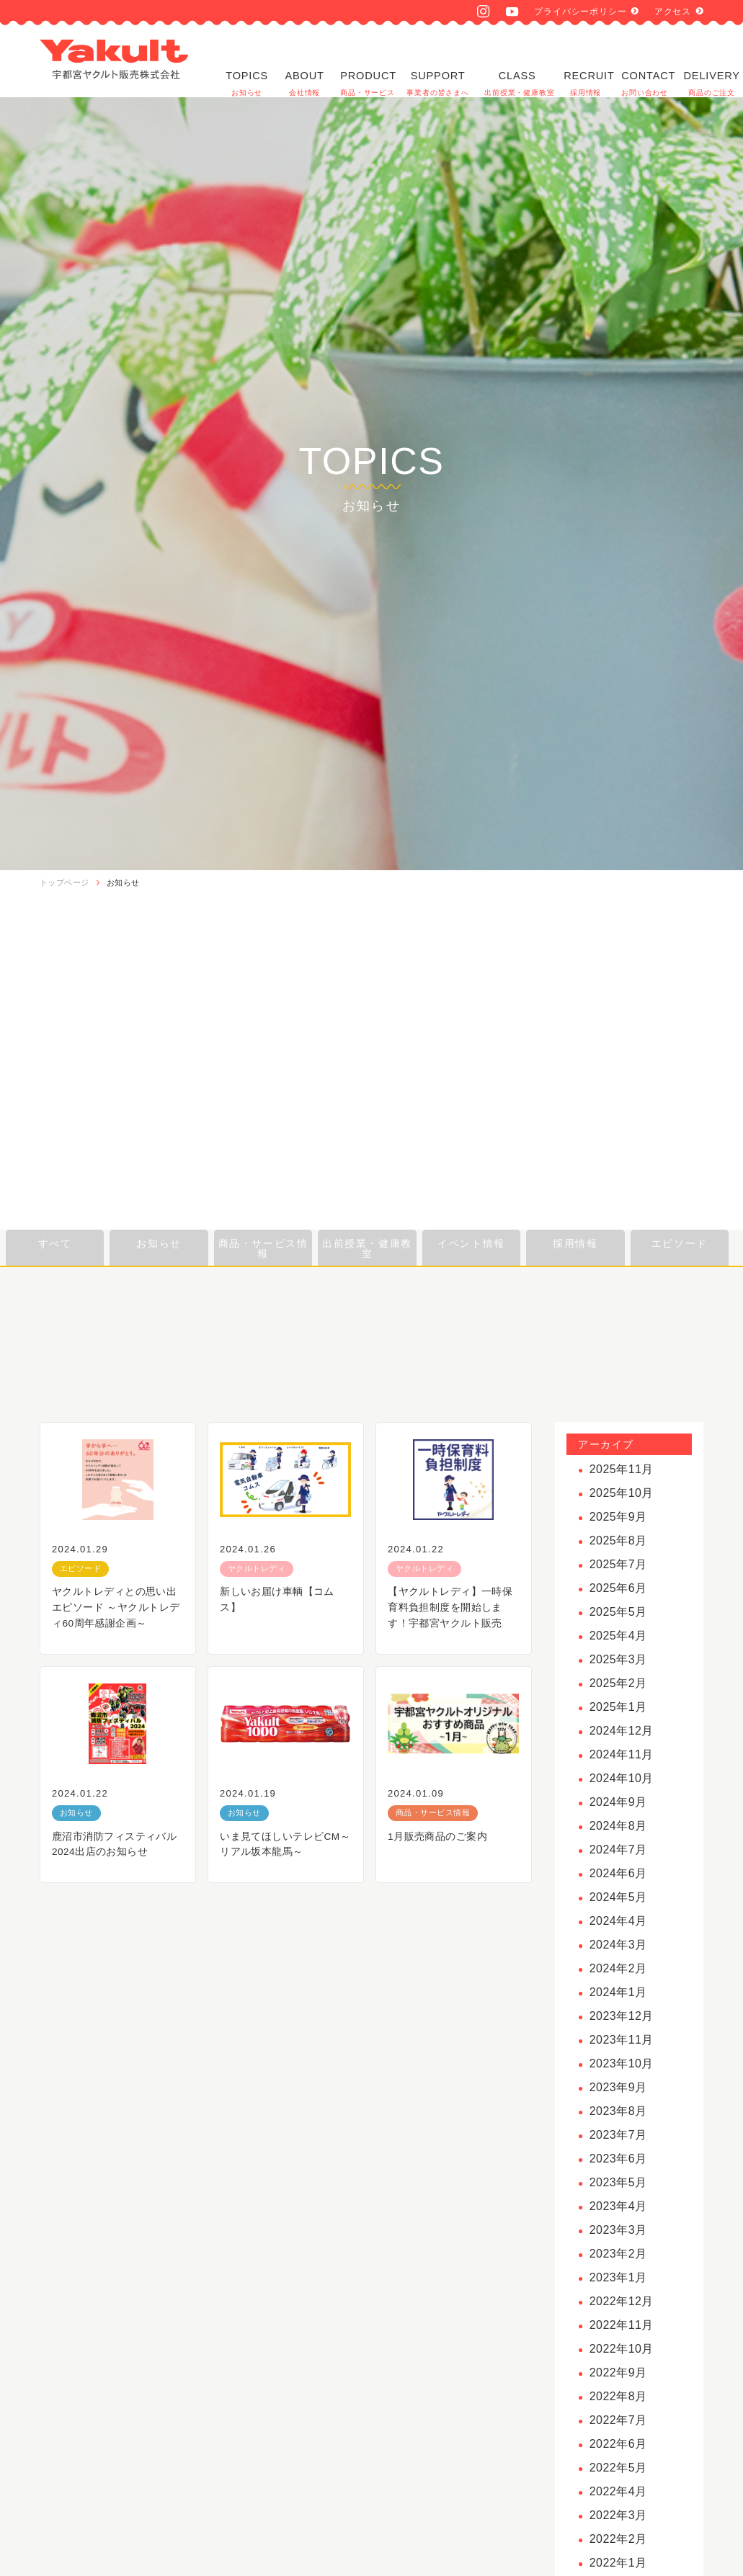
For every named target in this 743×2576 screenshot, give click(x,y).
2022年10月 (621, 2349)
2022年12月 (621, 2301)
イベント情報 (471, 1243)
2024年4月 (618, 1921)
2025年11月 (621, 1469)
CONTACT (643, 61)
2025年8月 (618, 1540)
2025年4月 (618, 1635)
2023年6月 (618, 2158)
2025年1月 (618, 1707)
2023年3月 (618, 2230)
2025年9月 (618, 1517)
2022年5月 (618, 2467)
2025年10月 (621, 1493)
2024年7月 (618, 1849)
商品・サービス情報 (263, 1248)
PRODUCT (365, 61)
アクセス (672, 11)
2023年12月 (621, 2016)
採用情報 (575, 1243)
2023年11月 (621, 2040)
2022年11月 (621, 2325)
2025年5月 (618, 1612)
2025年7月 (618, 1564)
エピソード (679, 1243)
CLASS (517, 61)
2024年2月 (618, 1968)
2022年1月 (618, 2563)
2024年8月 (618, 1826)
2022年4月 (618, 2491)
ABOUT (304, 61)
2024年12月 (621, 1731)
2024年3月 (618, 1944)
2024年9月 (618, 1802)
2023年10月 (621, 2063)
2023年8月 (618, 2111)
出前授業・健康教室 (367, 1248)
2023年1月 (618, 2277)
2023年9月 (618, 2087)
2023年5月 (618, 2182)
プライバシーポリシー (580, 11)
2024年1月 (618, 1992)
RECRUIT (586, 61)
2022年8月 (618, 2396)
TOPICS (247, 61)
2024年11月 (621, 1754)
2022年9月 (618, 2372)
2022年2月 (618, 2539)
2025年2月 (618, 1683)
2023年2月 (618, 2254)
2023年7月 (618, 2135)
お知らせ (123, 882)
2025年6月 (618, 1588)
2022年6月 (618, 2444)
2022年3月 (618, 2515)
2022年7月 (618, 2420)
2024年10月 (621, 1778)
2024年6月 (618, 1873)
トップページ (64, 882)
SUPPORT (438, 61)
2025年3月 (618, 1659)
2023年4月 (618, 2206)
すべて (55, 1243)
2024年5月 (618, 1897)
